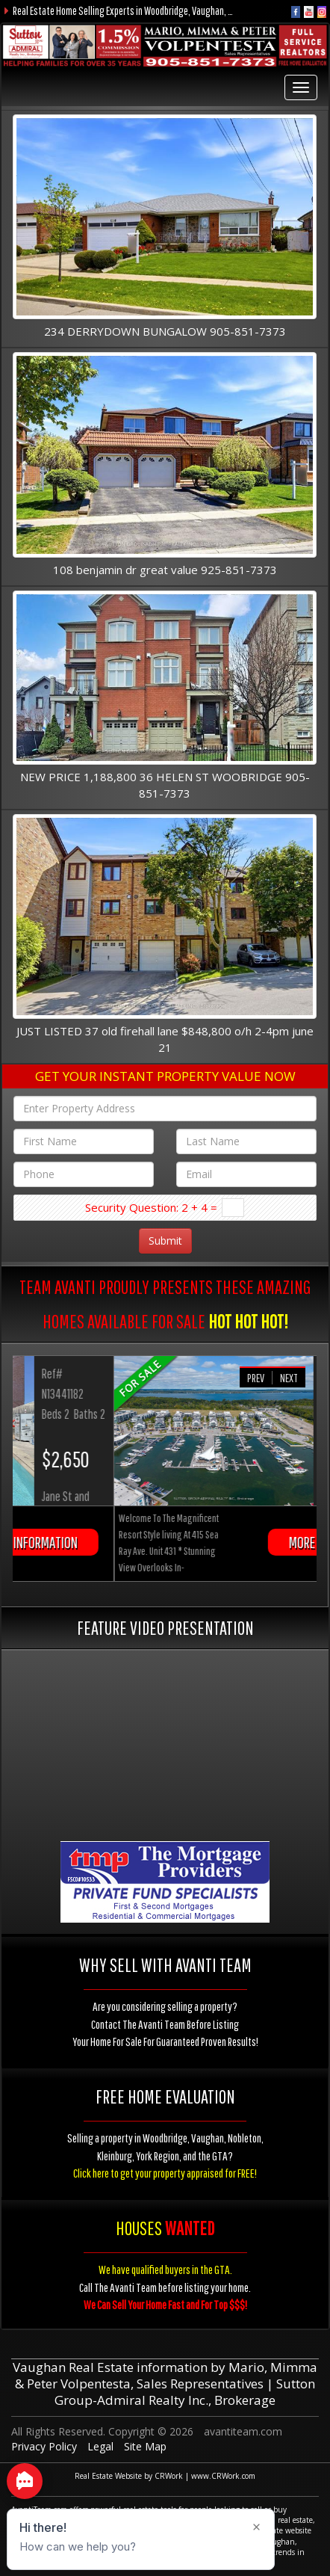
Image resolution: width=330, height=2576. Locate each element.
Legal (100, 2446)
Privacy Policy (44, 2446)
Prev (255, 1377)
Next (289, 1377)
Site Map (145, 2446)
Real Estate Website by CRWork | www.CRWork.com (165, 2476)
